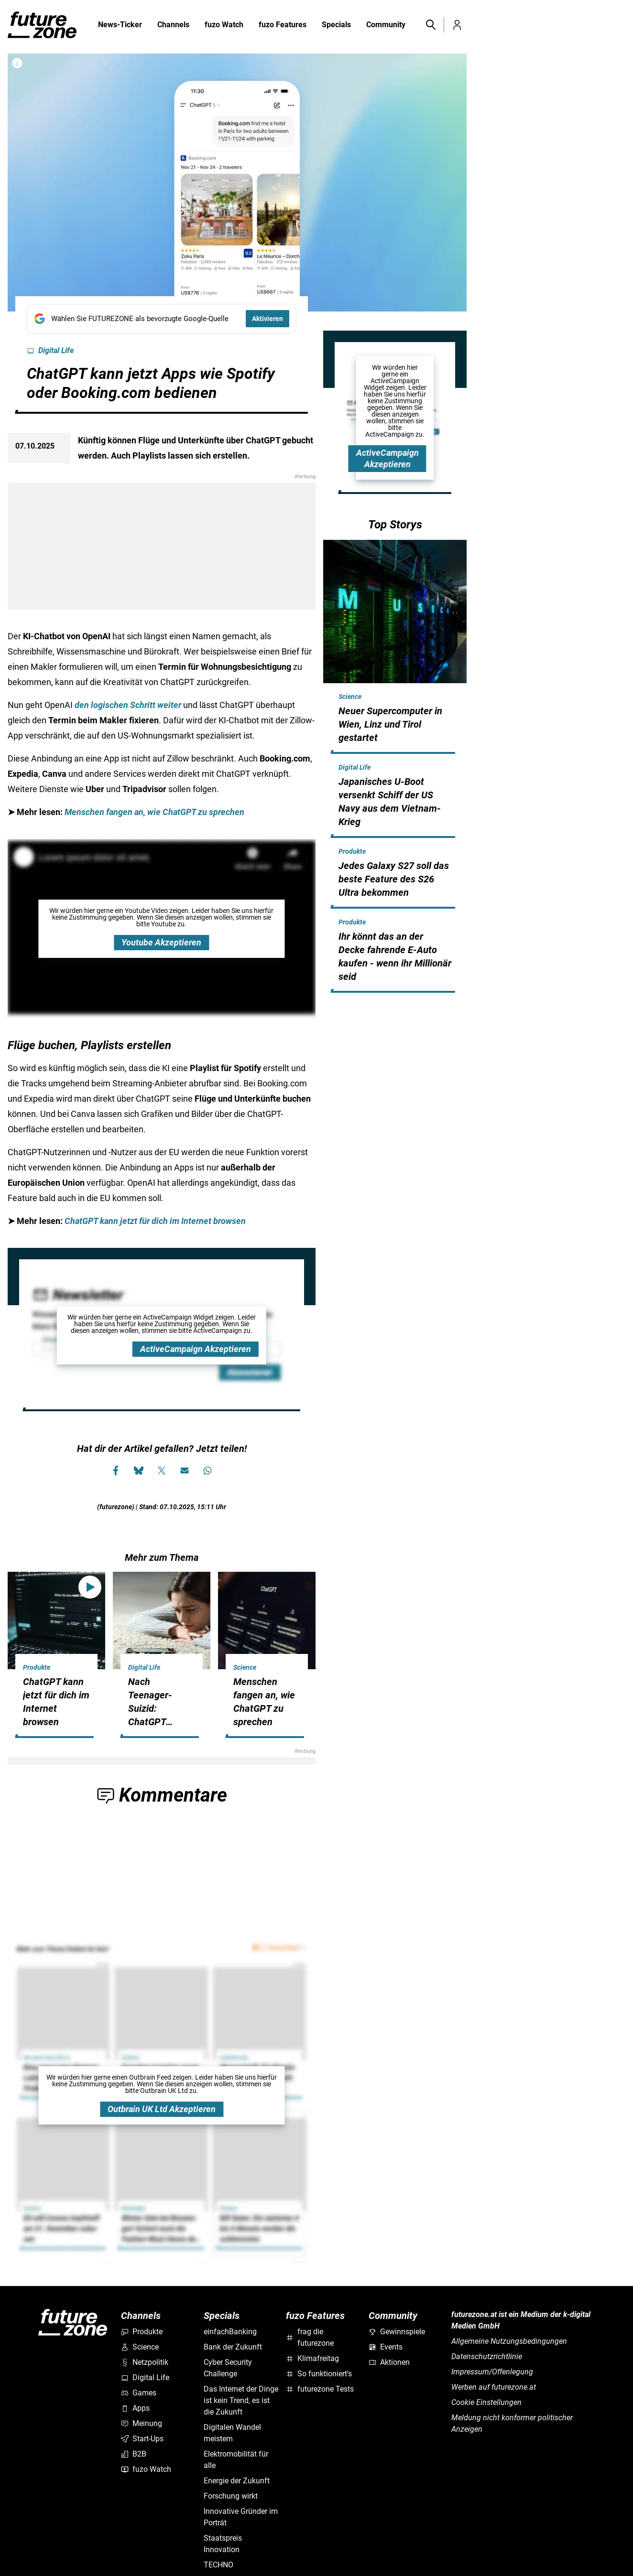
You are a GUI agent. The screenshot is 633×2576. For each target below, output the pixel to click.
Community (385, 25)
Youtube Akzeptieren (161, 942)
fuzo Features (282, 25)
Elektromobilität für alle (236, 2459)
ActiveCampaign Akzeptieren (195, 1349)
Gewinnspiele (397, 2331)
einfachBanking (230, 2331)
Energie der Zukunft (237, 2480)
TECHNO (218, 2564)
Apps (135, 2408)
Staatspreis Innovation (223, 2543)
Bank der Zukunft (233, 2346)
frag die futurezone (310, 2337)
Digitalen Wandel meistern (232, 2433)
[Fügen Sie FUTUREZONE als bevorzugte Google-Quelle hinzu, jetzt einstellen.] (161, 318)
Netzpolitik (144, 2362)
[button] (430, 24)
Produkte (352, 851)
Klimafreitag (312, 2358)
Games (138, 2392)
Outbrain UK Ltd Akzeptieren (162, 2109)
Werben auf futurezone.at (493, 2387)
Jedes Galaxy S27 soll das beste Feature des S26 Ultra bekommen (393, 879)
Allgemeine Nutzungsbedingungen (509, 2341)
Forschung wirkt (231, 2496)
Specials (336, 25)
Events (386, 2346)
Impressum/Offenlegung (492, 2371)
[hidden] (395, 752)
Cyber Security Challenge (228, 2368)
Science (349, 696)
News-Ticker (120, 24)
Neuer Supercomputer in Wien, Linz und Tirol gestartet (390, 724)
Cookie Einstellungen (486, 2402)
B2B (133, 2453)
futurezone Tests (320, 2389)
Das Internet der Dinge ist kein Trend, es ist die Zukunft (241, 2400)
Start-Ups (142, 2438)
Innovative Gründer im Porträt (241, 2517)
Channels (173, 25)
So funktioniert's (319, 2373)
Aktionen (389, 2362)
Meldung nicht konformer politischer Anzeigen (512, 2423)
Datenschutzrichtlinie (486, 2356)
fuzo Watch (224, 25)
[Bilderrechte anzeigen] (17, 63)
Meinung (141, 2423)
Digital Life (50, 350)
